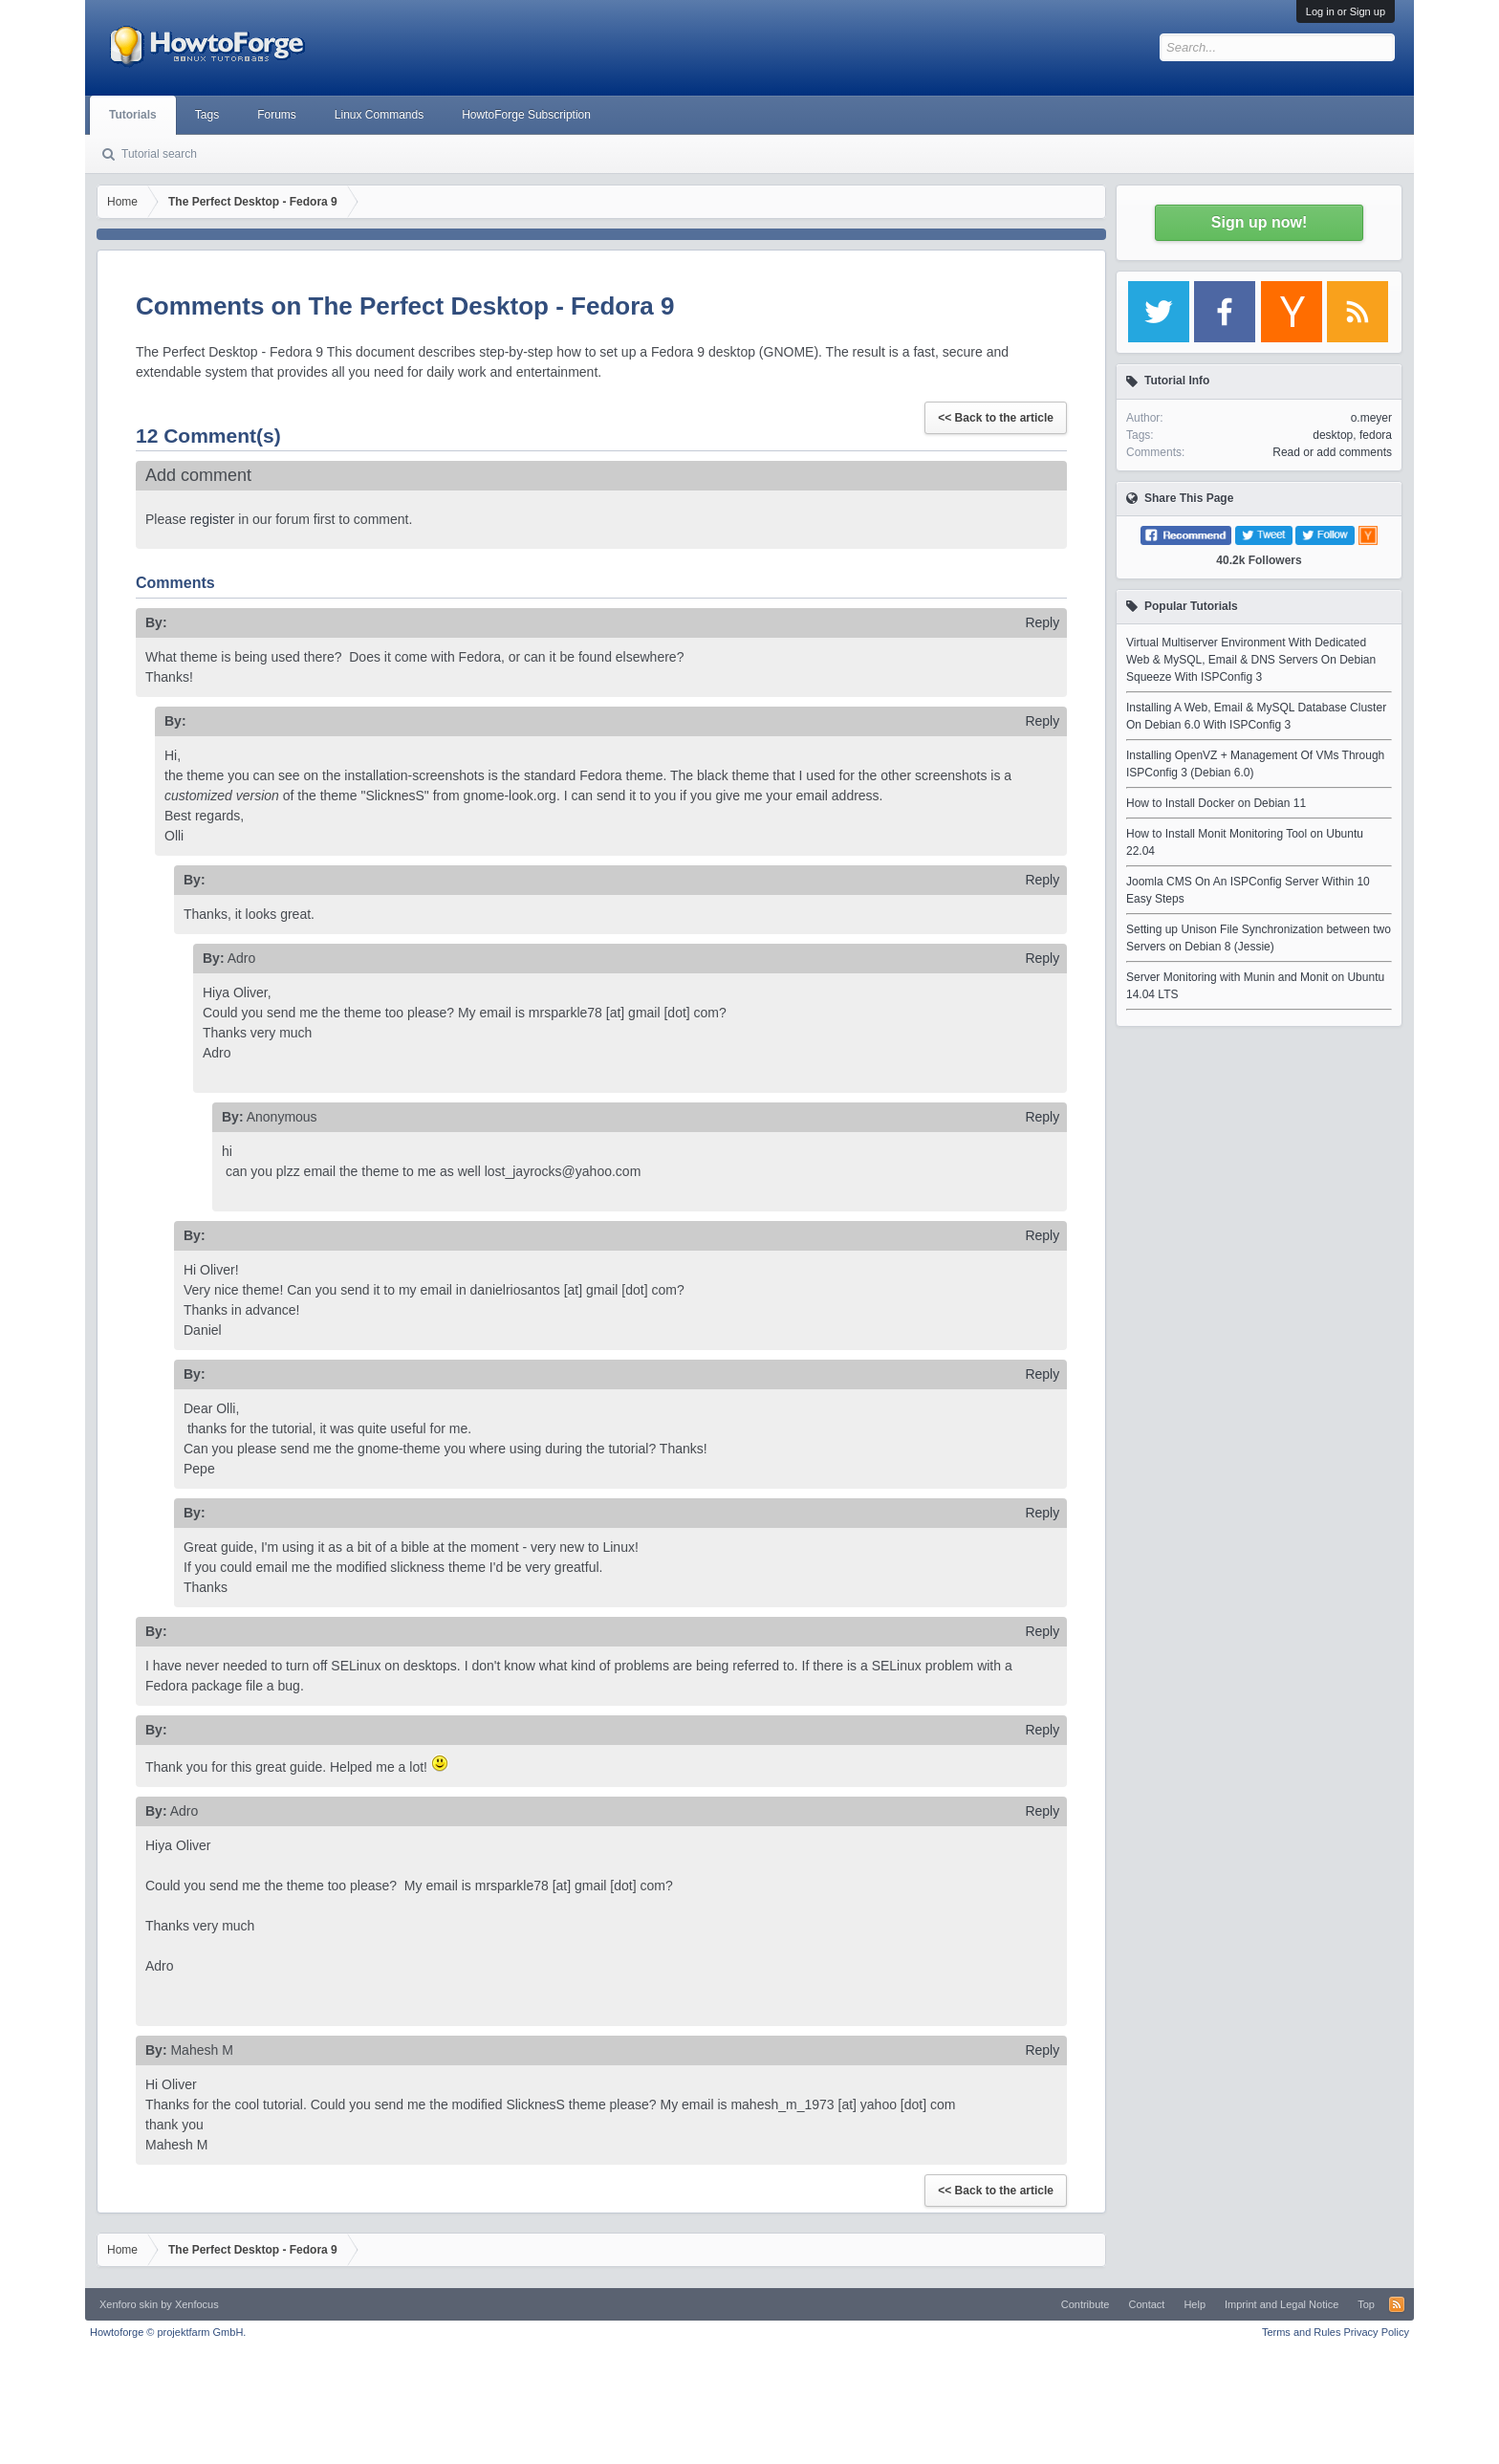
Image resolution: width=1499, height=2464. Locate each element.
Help (1195, 2304)
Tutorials (133, 114)
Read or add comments (1332, 452)
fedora (1375, 435)
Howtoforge (168, 2332)
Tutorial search (159, 154)
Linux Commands (379, 114)
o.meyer (1371, 418)
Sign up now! (1259, 222)
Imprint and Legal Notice (1281, 2304)
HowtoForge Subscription (526, 114)
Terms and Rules (1301, 2332)
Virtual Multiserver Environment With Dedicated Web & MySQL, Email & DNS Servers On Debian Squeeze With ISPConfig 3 (1251, 660)
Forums (276, 114)
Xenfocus (197, 2304)
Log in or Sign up (1345, 11)
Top (1366, 2304)
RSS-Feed (1396, 2304)
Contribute (1085, 2304)
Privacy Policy (1376, 2332)
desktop (1333, 435)
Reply (1042, 622)
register (212, 519)
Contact (1146, 2304)
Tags (207, 114)
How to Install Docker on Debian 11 (1216, 803)
